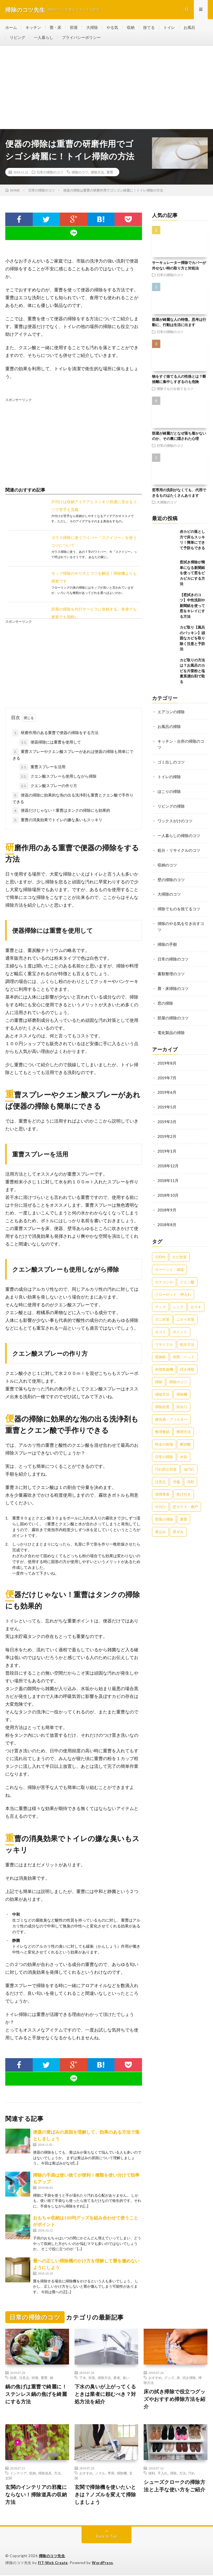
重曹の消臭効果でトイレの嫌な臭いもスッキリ (57, 821)
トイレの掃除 (169, 776)
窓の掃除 (165, 998)
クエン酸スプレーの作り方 (48, 786)
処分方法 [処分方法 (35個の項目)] (187, 1336)
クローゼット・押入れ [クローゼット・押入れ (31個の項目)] (173, 1286)
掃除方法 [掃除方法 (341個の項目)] (162, 1385)
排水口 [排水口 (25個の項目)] (181, 1398)
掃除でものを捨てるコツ (175, 389)
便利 (151, 2474)
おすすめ (155, 2378)
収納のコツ (167, 862)
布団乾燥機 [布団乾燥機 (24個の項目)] (164, 1360)
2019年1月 (167, 1144)
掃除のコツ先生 (52, 2556)
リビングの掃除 (171, 805)
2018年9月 (167, 1201)
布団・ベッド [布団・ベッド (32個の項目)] (183, 1348)
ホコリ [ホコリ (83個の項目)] (160, 1323)
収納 (131, 27)
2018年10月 (168, 1187)
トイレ (169, 27)
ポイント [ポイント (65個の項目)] (180, 1323)
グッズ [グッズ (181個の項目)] (160, 1298)
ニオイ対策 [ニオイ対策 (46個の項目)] (185, 1311)
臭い (126, 2378)
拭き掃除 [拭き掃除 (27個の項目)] (187, 1360)
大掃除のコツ (167, 503)
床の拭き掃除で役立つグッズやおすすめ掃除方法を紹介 (174, 2399)
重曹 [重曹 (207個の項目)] (183, 1510)
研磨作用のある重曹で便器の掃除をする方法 (55, 733)
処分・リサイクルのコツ (179, 848)
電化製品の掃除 (171, 1027)
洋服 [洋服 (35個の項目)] (176, 1473)
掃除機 (122, 2474)
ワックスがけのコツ (175, 819)
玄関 (8, 2479)
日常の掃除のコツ (50, 173)
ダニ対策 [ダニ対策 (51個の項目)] (162, 1311)
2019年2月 (167, 1129)
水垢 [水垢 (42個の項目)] (183, 1448)
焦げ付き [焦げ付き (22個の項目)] (183, 1485)
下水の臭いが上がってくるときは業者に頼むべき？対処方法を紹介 (105, 2394)
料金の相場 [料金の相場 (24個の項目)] (164, 1435)
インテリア (18, 2474)
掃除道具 (45, 2474)
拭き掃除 (189, 2378)
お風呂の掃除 (169, 727)
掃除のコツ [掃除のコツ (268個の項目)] (178, 1373)
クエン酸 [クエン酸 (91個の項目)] (187, 1273)
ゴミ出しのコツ (171, 761)
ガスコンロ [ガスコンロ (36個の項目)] (164, 1273)
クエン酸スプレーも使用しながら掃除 (58, 777)
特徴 (35, 2378)
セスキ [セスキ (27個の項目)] (196, 1298)
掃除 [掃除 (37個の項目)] (158, 1373)
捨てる (149, 27)
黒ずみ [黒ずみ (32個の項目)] (178, 1523)
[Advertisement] (106, 88)
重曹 (109, 173)
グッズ (169, 2378)
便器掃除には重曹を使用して (50, 743)
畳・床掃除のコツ (173, 984)
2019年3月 (167, 1115)
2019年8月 (167, 1057)
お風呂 (189, 27)
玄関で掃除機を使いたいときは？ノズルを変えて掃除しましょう (105, 2495)
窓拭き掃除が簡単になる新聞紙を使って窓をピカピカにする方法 (192, 574)
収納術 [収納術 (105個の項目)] (160, 1348)
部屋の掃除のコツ (173, 1012)
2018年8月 (167, 1216)
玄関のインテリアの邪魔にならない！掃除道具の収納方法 (36, 2495)
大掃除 (92, 27)
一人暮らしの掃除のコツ (179, 833)
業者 (116, 2378)
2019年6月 (167, 1086)
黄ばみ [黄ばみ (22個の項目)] (160, 1523)
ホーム (11, 27)
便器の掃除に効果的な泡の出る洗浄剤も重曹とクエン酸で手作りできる (72, 799)
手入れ (163, 2474)
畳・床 (55, 27)
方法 (57, 2474)
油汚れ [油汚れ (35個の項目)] (189, 1460)
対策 (91, 2378)
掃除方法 (97, 173)
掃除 (173, 2474)
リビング (17, 38)
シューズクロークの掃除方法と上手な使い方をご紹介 (174, 2486)
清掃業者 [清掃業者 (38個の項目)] (162, 1485)
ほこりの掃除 (169, 790)
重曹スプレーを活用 (42, 768)
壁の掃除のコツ (171, 877)
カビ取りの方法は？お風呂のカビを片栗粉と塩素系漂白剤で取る (192, 672)
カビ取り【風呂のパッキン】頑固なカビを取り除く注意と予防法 (192, 639)
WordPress (102, 2563)
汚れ (191, 2474)
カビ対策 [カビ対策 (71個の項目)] (179, 1248)
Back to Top (106, 2537)
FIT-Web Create (53, 2563)
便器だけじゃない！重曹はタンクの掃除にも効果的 (61, 811)
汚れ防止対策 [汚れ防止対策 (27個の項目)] (166, 1460)
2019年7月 (167, 1072)
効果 (13, 2378)
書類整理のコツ (171, 969)
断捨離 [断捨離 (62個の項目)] (185, 1435)
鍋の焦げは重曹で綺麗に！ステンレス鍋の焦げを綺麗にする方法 (36, 2394)
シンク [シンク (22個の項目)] (178, 1298)
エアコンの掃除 (171, 712)
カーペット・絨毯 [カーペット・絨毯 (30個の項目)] (169, 1261)
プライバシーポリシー (81, 38)
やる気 (112, 27)
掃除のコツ (80, 173)
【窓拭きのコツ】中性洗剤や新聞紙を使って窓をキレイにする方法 (192, 606)
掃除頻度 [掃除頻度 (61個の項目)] (162, 1398)
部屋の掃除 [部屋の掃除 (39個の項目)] (164, 1510)
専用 (111, 2474)
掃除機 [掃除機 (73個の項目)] (181, 1385)
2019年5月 (167, 1100)
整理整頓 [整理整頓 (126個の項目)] (162, 1423)
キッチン (33, 27)
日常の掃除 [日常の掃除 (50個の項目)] (164, 1448)
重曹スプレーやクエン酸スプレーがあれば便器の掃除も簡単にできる (72, 755)
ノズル (100, 2474)
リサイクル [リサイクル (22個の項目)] (164, 1336)
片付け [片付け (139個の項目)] (160, 1498)
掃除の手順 (167, 940)
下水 (82, 2378)
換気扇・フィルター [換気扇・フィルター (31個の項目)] (171, 1410)
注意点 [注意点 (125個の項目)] (160, 1473)
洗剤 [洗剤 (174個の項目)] (190, 1473)
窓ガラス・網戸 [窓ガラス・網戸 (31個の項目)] (185, 1498)
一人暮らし (43, 38)
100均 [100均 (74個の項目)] (160, 1248)
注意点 (24, 2378)
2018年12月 (168, 1158)
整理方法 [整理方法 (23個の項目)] (183, 1423)
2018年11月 (168, 1173)
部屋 (74, 27)
